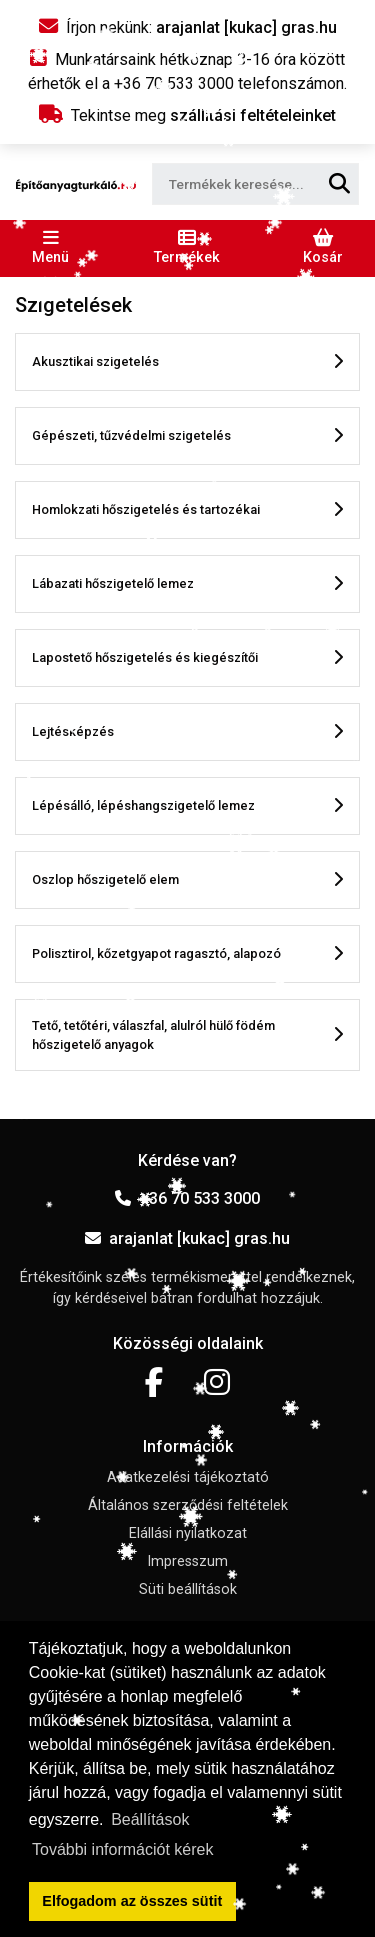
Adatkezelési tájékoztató (188, 1477)
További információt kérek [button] (122, 1849)
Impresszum (187, 1561)
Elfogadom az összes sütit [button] (132, 1901)
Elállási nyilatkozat (188, 1533)
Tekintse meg (187, 115)
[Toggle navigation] (50, 247)
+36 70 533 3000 (187, 1198)
